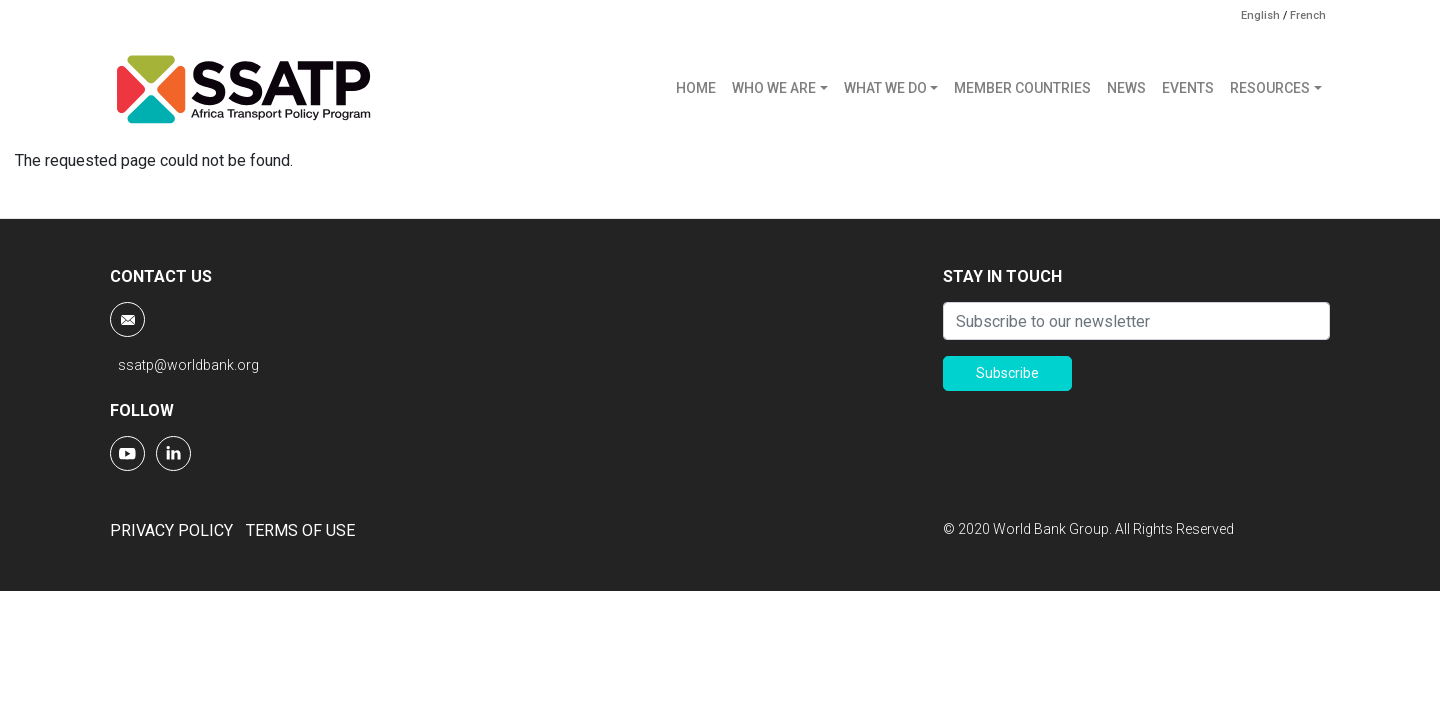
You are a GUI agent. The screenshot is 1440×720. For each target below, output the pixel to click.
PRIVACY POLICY (171, 530)
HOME (696, 88)
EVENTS (1188, 88)
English (1260, 15)
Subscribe (1007, 373)
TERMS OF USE (300, 530)
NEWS (1126, 88)
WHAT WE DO (885, 88)
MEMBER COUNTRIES (1022, 88)
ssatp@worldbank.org (188, 365)
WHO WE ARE (774, 88)
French (1308, 15)
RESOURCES (1270, 88)
